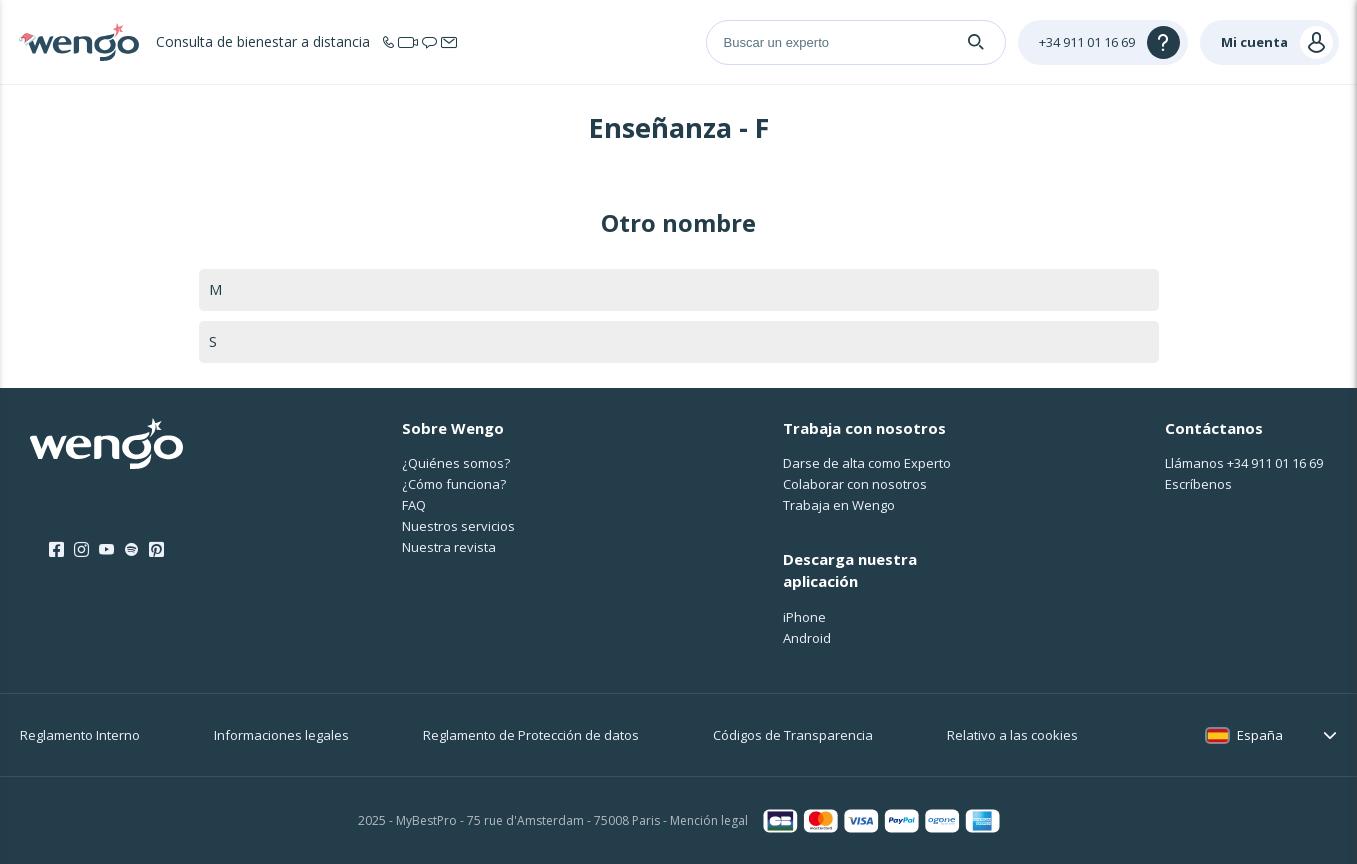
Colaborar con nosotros (855, 484)
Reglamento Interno (80, 735)
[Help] (1103, 42)
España (1260, 735)
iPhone (804, 617)
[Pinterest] (156, 550)
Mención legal (709, 820)
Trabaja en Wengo (839, 505)
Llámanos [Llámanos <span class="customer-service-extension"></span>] (1244, 463)
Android (807, 638)
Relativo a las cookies (1012, 735)
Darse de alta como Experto (867, 463)
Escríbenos (1198, 484)
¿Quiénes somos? (456, 463)
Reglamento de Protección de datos (531, 735)
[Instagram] (81, 550)
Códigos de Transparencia (793, 735)
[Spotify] (131, 550)
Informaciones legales (281, 735)
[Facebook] (56, 550)
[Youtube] (106, 550)
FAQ (414, 505)
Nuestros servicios (458, 526)
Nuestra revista (449, 547)
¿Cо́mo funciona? (454, 484)
